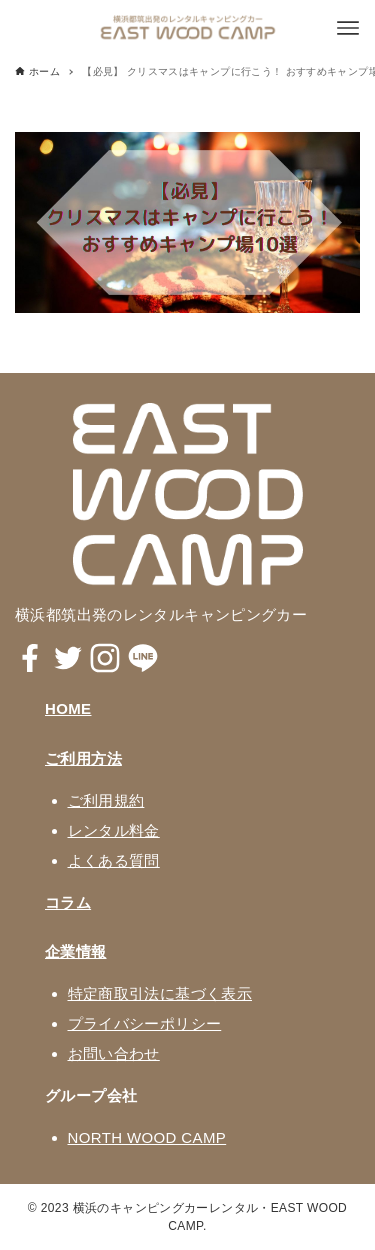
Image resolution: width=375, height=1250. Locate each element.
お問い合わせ (114, 1053)
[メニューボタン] (348, 28)
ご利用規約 (106, 800)
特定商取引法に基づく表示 (160, 993)
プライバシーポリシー (145, 1023)
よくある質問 (114, 860)
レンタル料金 (114, 830)
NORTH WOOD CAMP (147, 1137)
